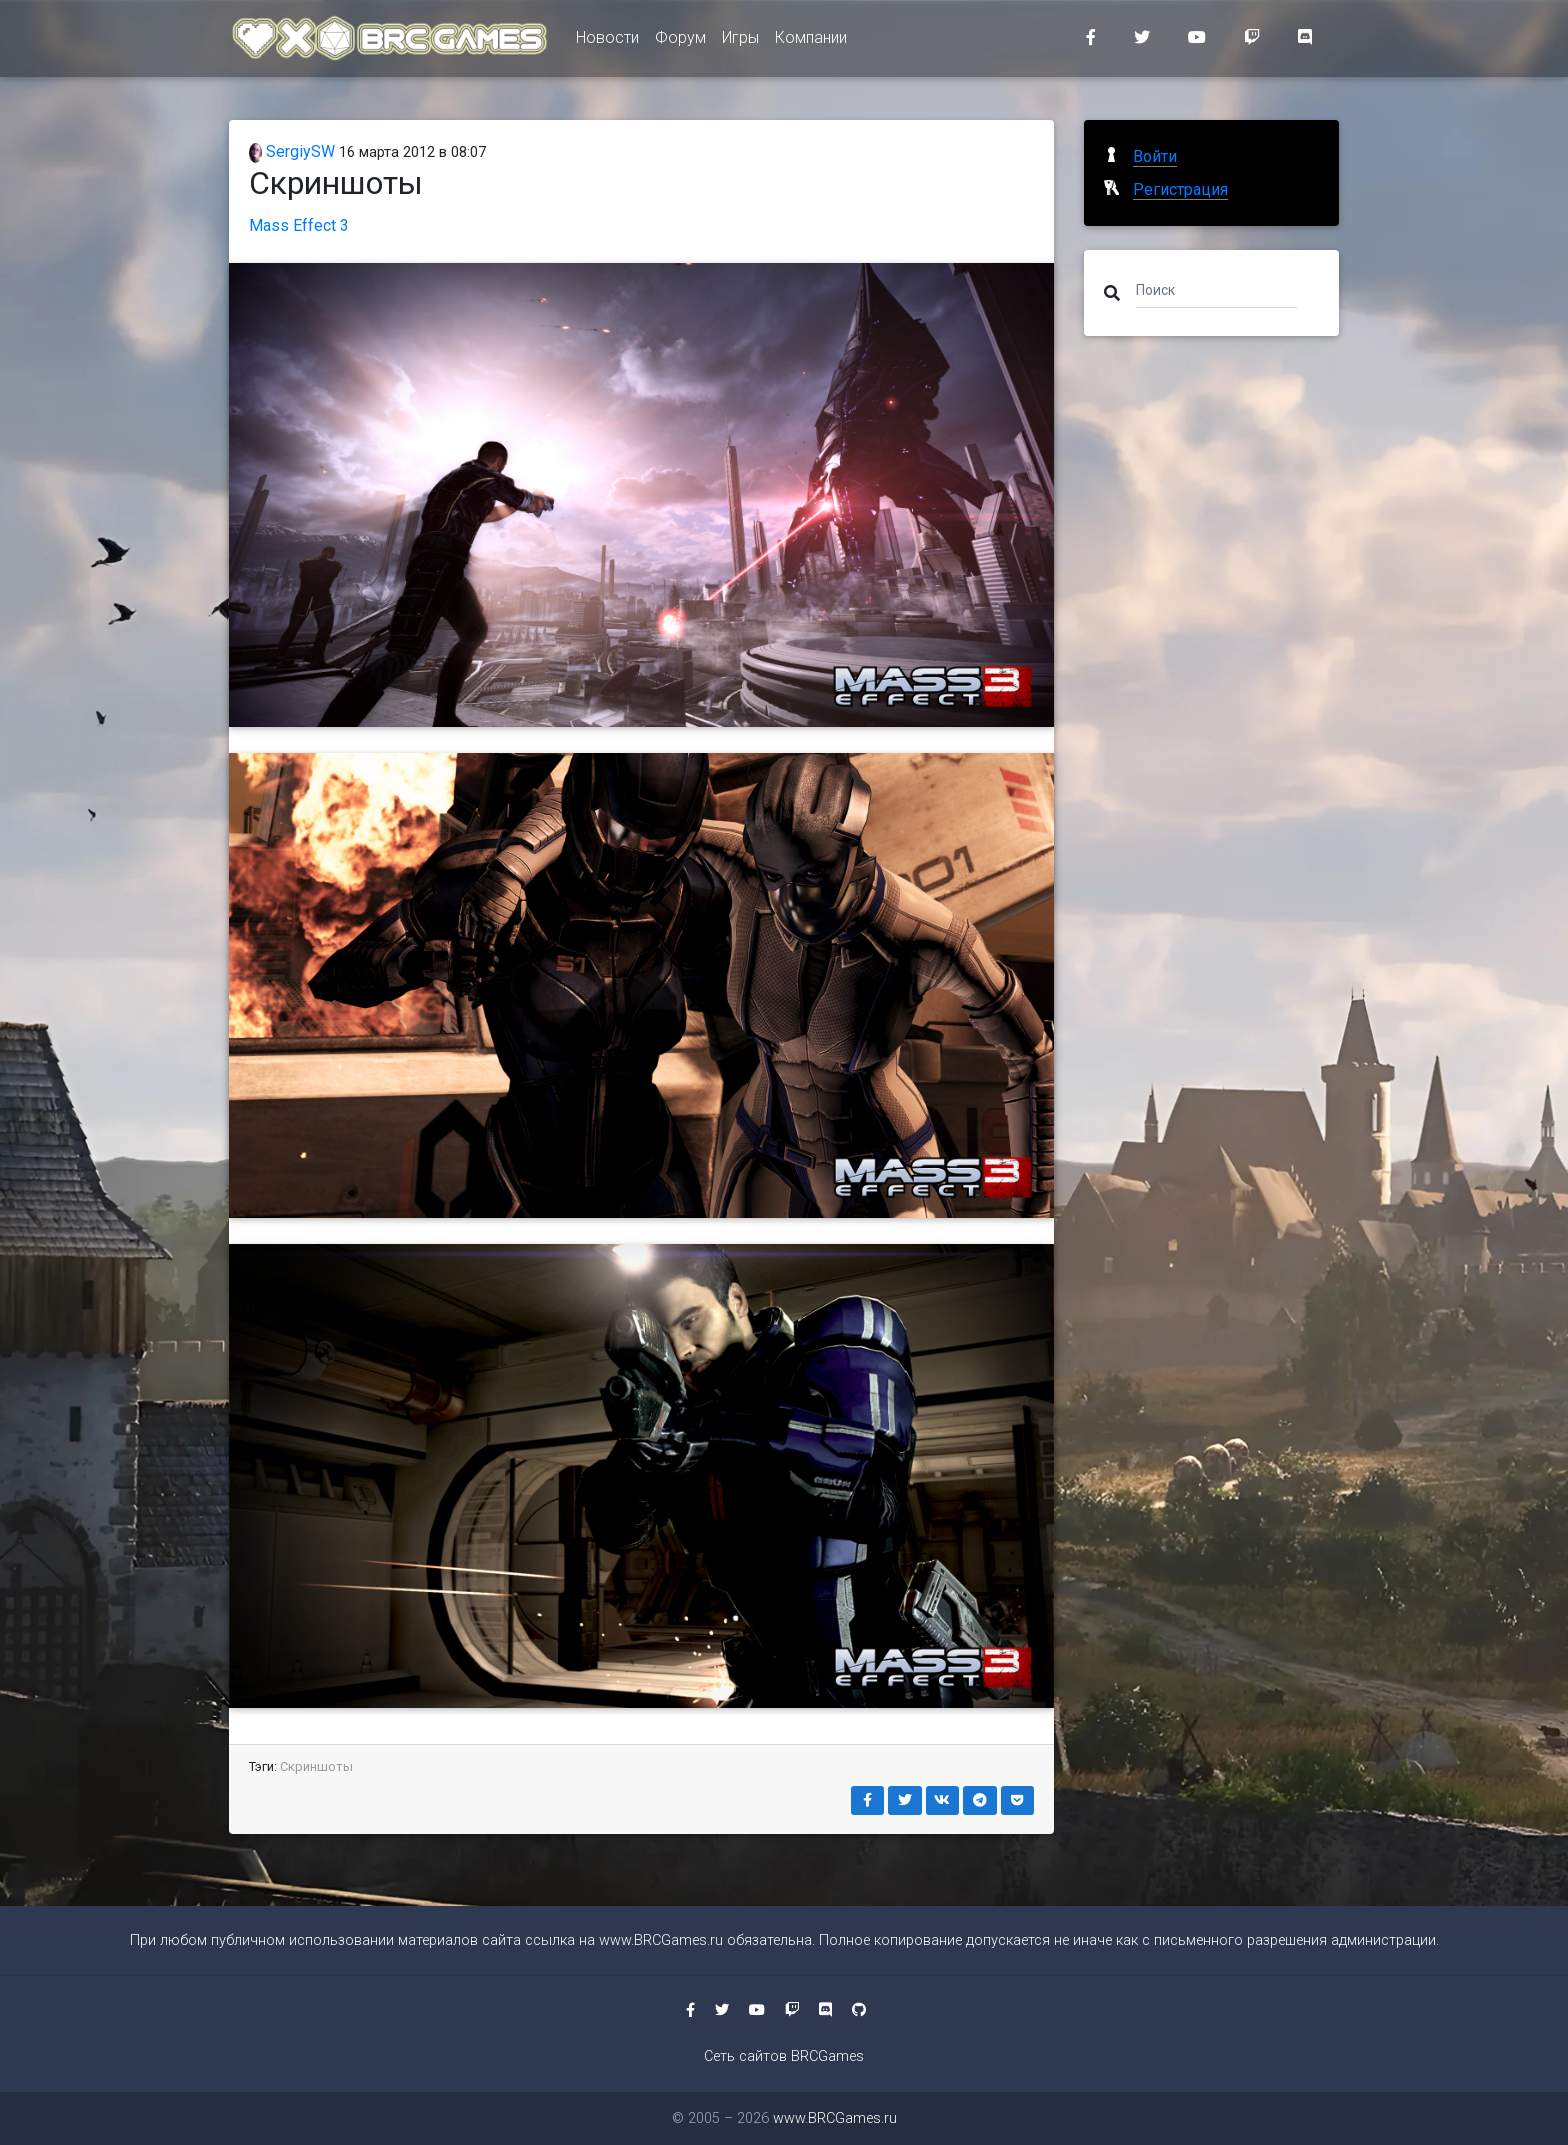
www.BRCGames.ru (661, 1940)
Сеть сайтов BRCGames (784, 2056)
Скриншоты (316, 1766)
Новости (607, 41)
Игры (740, 41)
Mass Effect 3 (299, 225)
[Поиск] (1216, 289)
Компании (811, 41)
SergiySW (292, 151)
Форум (680, 41)
